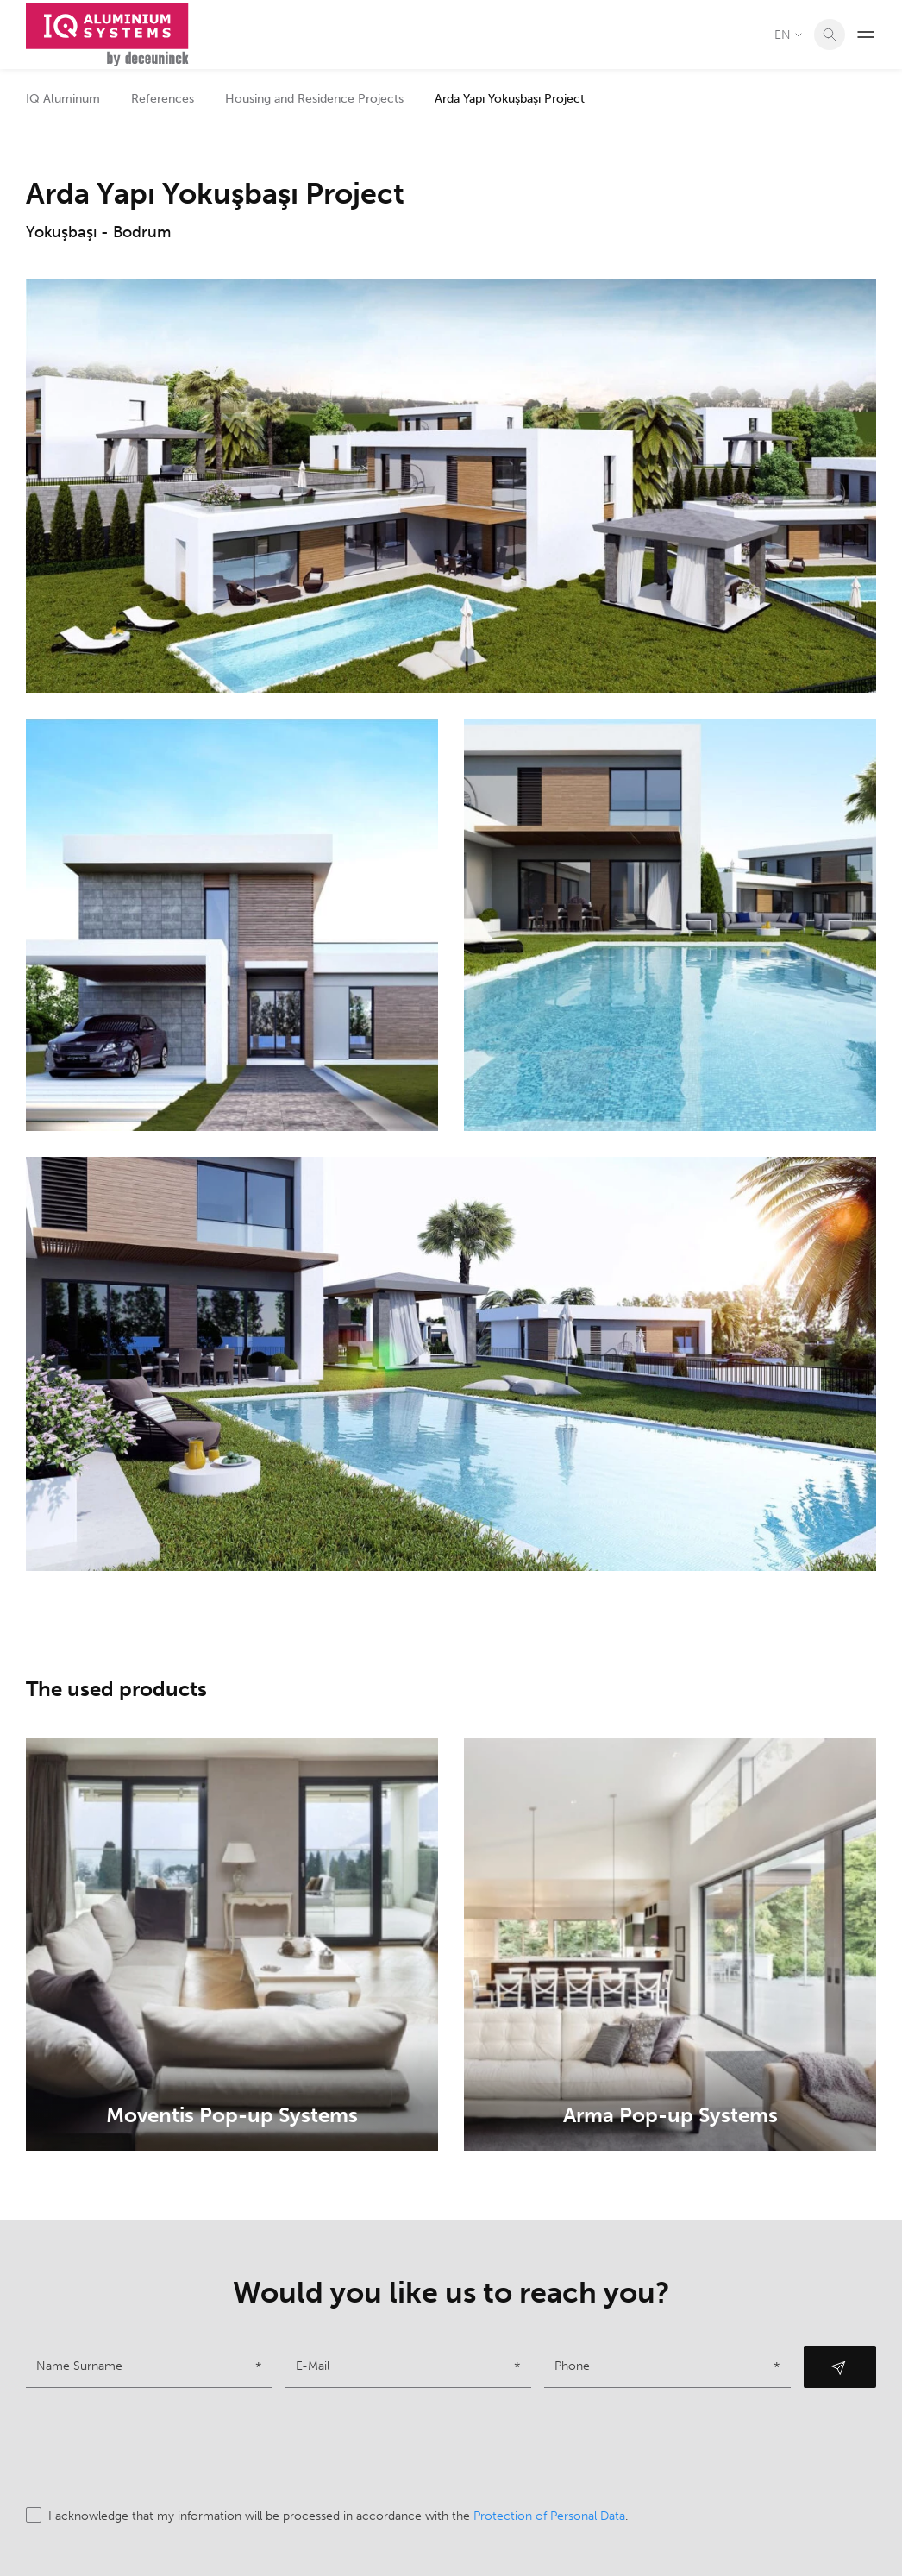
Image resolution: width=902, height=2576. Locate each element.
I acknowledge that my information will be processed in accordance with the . (327, 2516)
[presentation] (157, 2447)
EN (789, 35)
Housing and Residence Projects (314, 98)
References (162, 98)
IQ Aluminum (63, 98)
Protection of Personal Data (549, 2516)
